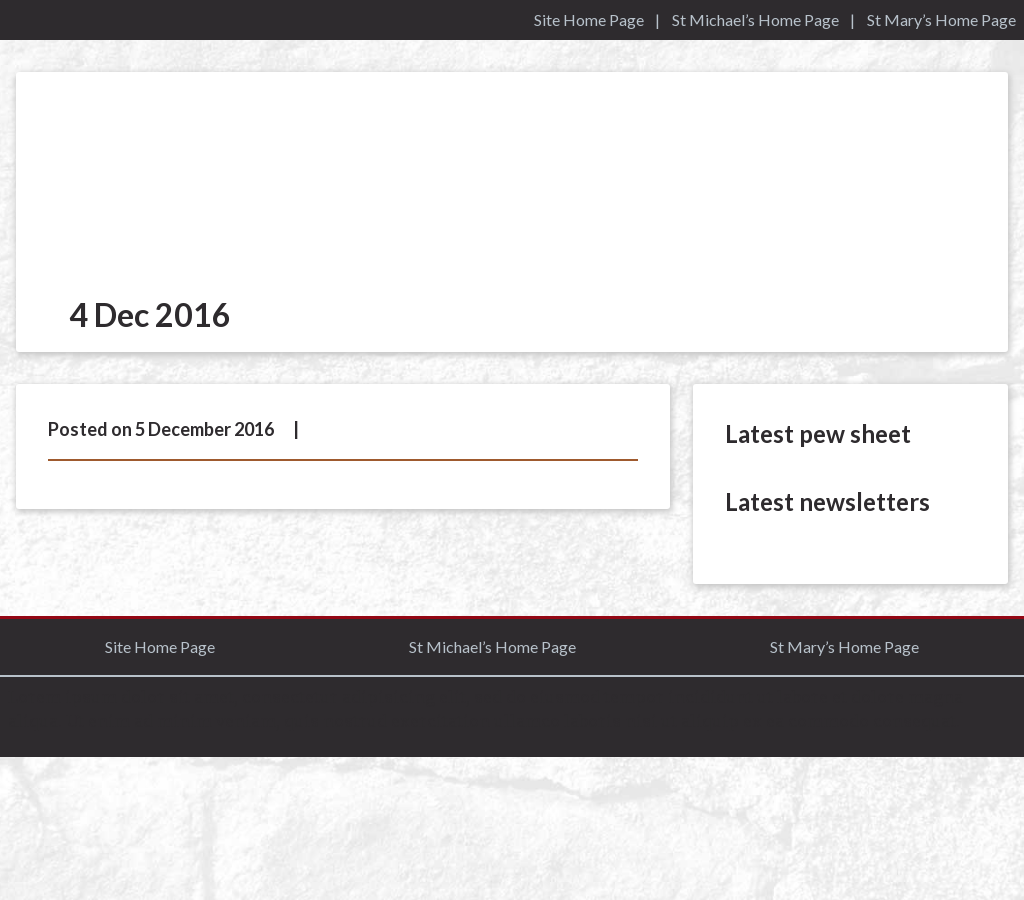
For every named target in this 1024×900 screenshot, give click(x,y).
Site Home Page (589, 19)
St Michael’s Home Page (755, 19)
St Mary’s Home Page (941, 19)
